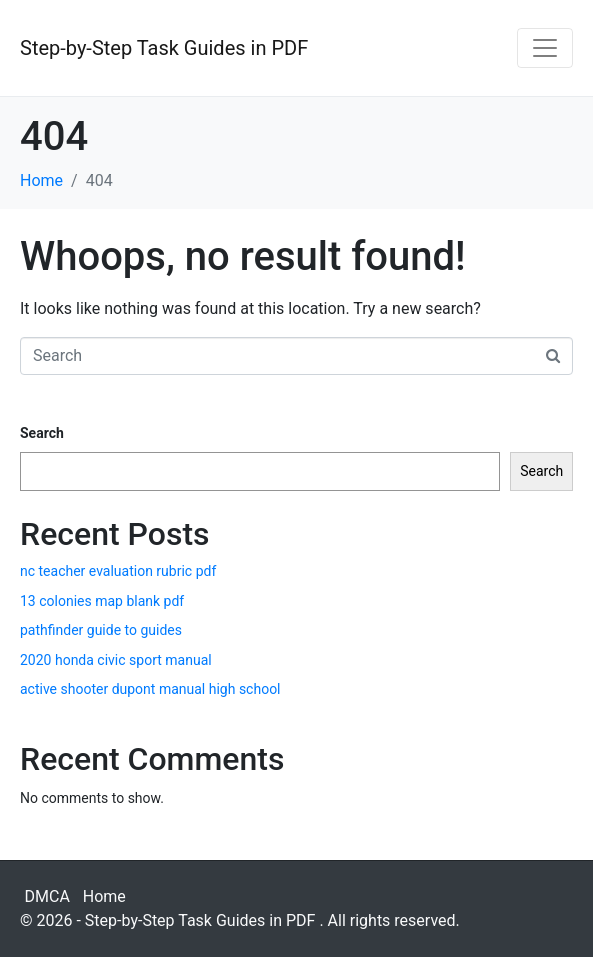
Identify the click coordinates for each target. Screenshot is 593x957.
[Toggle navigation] (545, 48)
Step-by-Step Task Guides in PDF (164, 48)
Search (42, 433)
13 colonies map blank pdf (102, 601)
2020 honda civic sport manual (116, 660)
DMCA (47, 896)
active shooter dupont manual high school (150, 689)
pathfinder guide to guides (101, 630)
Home (104, 896)
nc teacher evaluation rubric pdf (118, 571)
